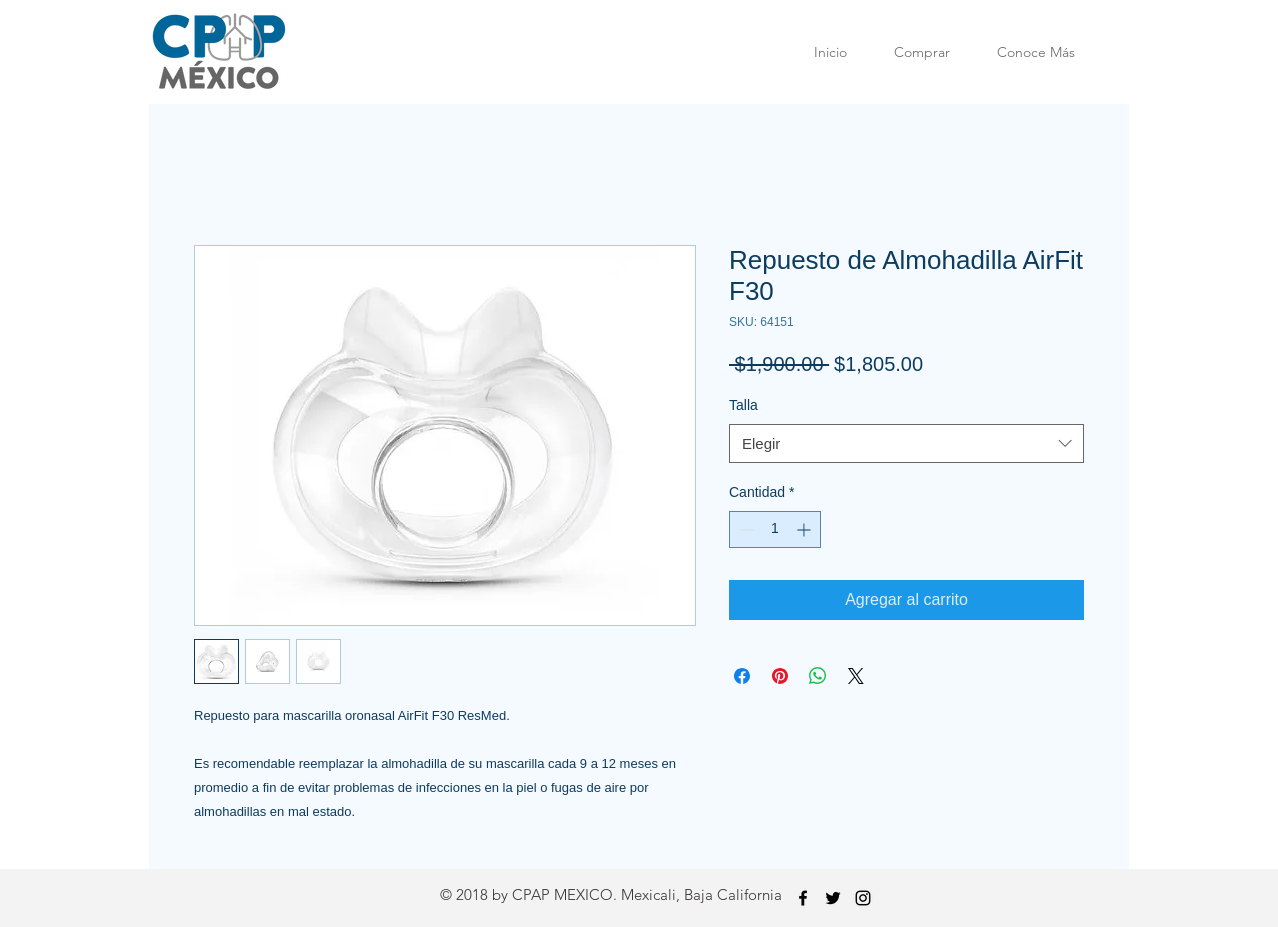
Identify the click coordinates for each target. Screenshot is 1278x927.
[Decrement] (744, 529)
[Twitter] (833, 898)
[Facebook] (803, 898)
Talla (743, 405)
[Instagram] (863, 898)
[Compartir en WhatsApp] (818, 676)
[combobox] (906, 443)
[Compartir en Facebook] (742, 676)
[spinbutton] (775, 529)
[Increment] (805, 529)
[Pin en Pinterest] (780, 676)
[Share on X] (856, 676)
